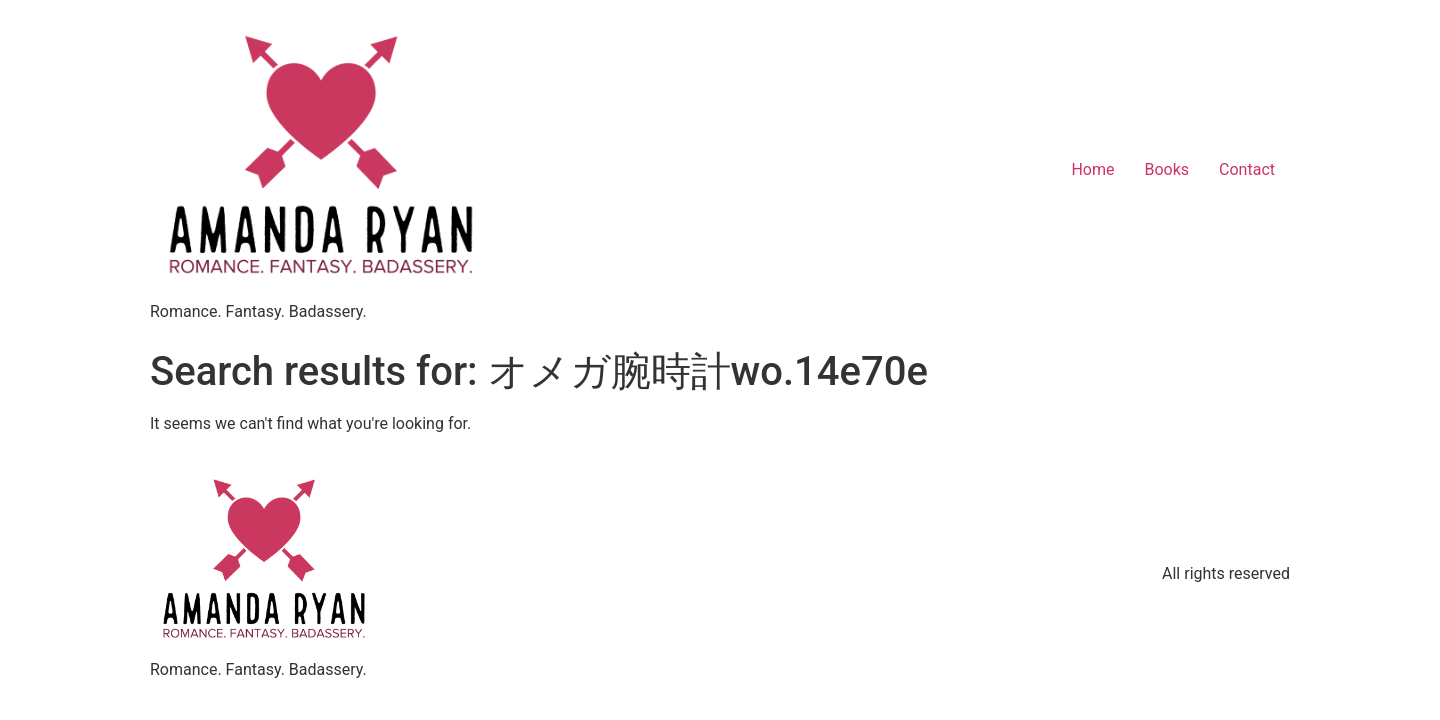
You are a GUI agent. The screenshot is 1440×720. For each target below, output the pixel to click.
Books (1166, 169)
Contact (1247, 169)
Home (1092, 169)
